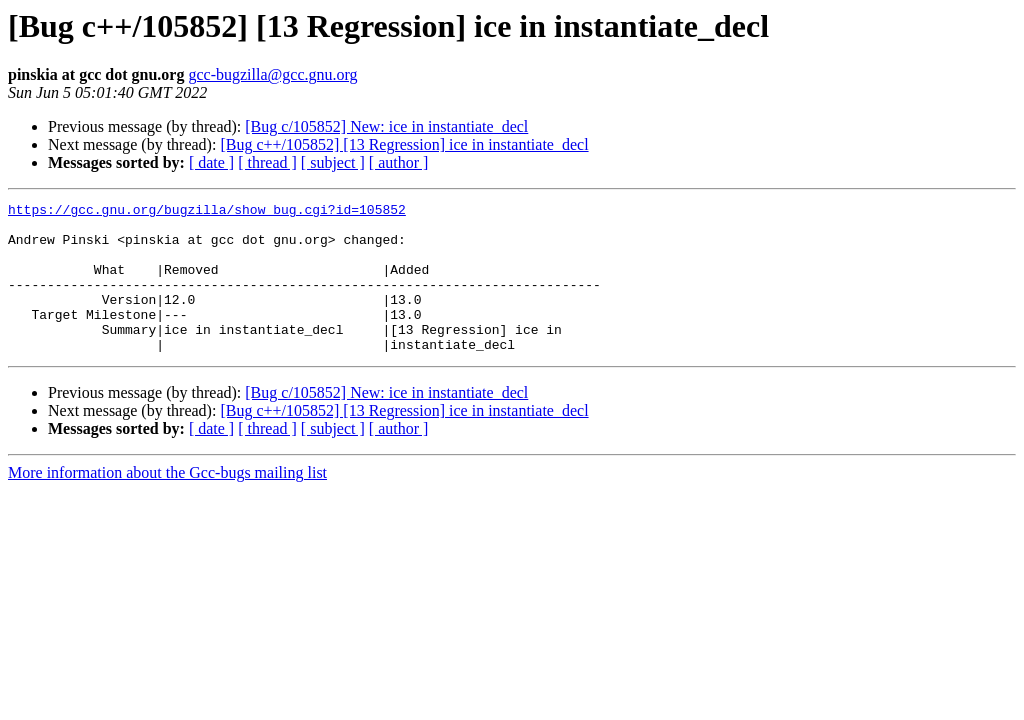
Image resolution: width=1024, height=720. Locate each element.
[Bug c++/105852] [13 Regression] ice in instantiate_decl (404, 144)
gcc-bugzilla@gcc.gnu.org (272, 74)
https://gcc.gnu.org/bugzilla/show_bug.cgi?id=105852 (207, 212)
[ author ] (399, 162)
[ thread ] (267, 162)
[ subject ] (333, 162)
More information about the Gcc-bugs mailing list (167, 502)
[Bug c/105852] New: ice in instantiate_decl (386, 126)
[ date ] (211, 162)
